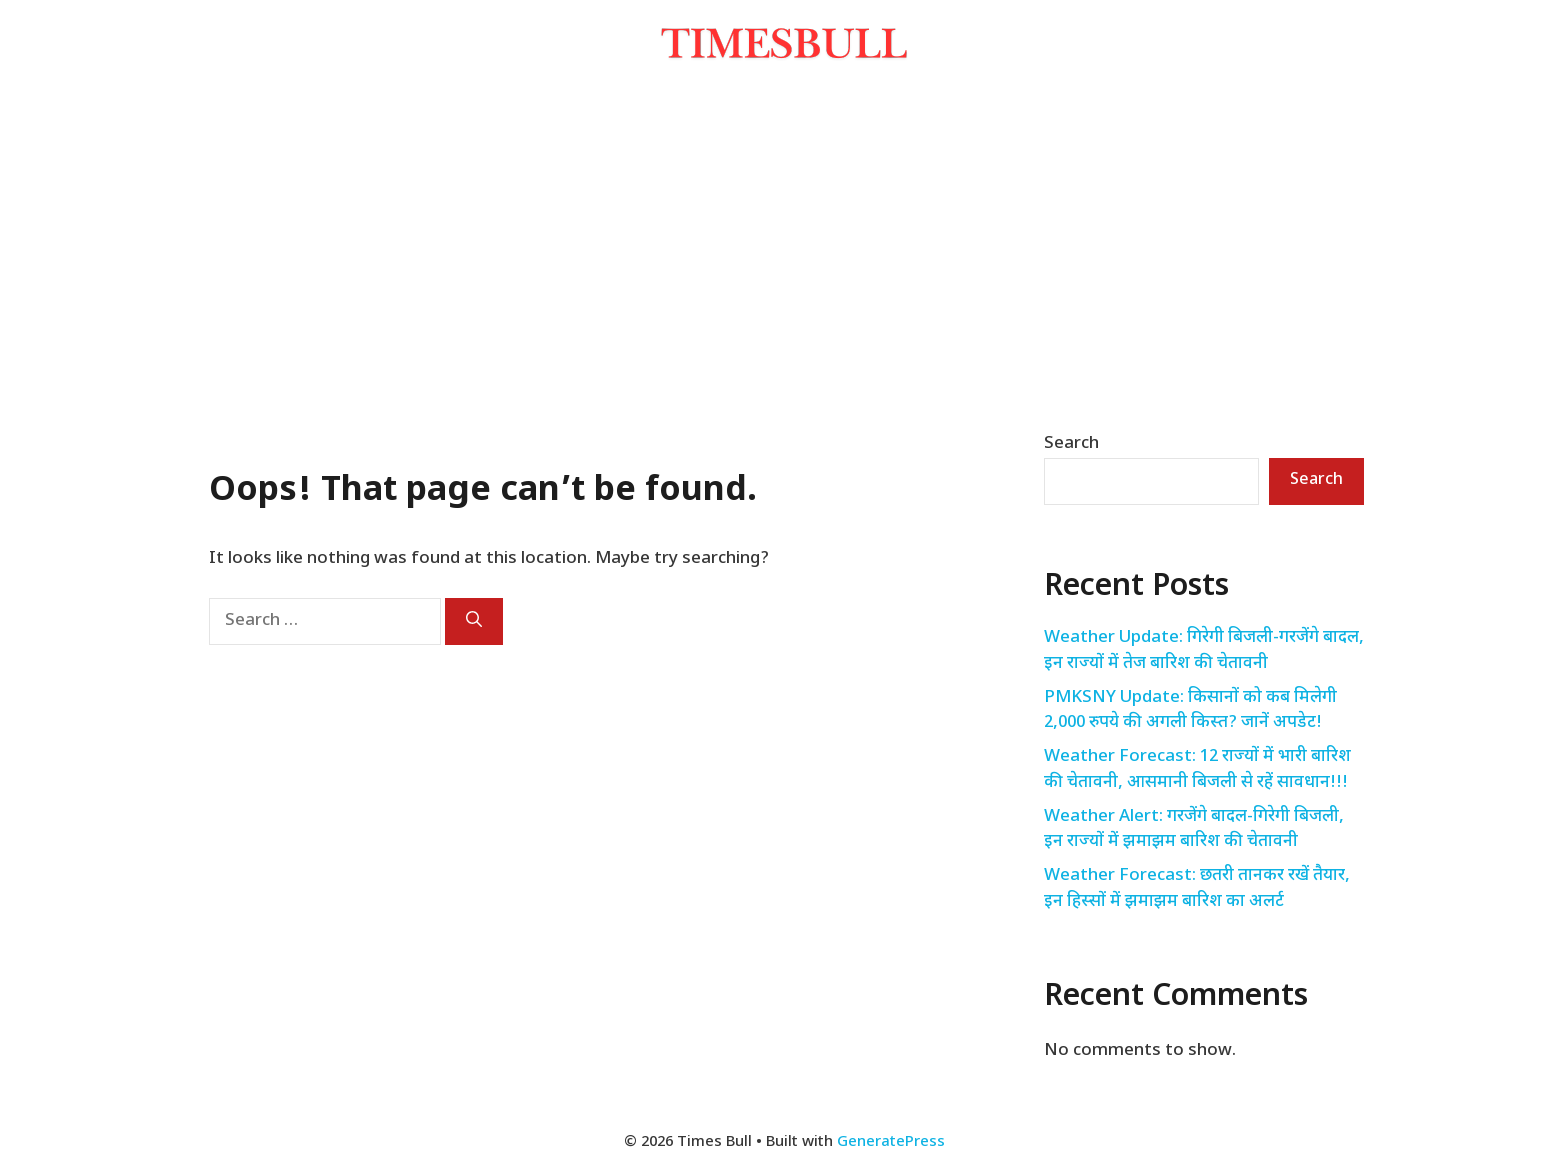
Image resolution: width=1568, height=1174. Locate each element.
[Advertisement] (784, 247)
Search (1071, 444)
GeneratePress (891, 1142)
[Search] (474, 621)
